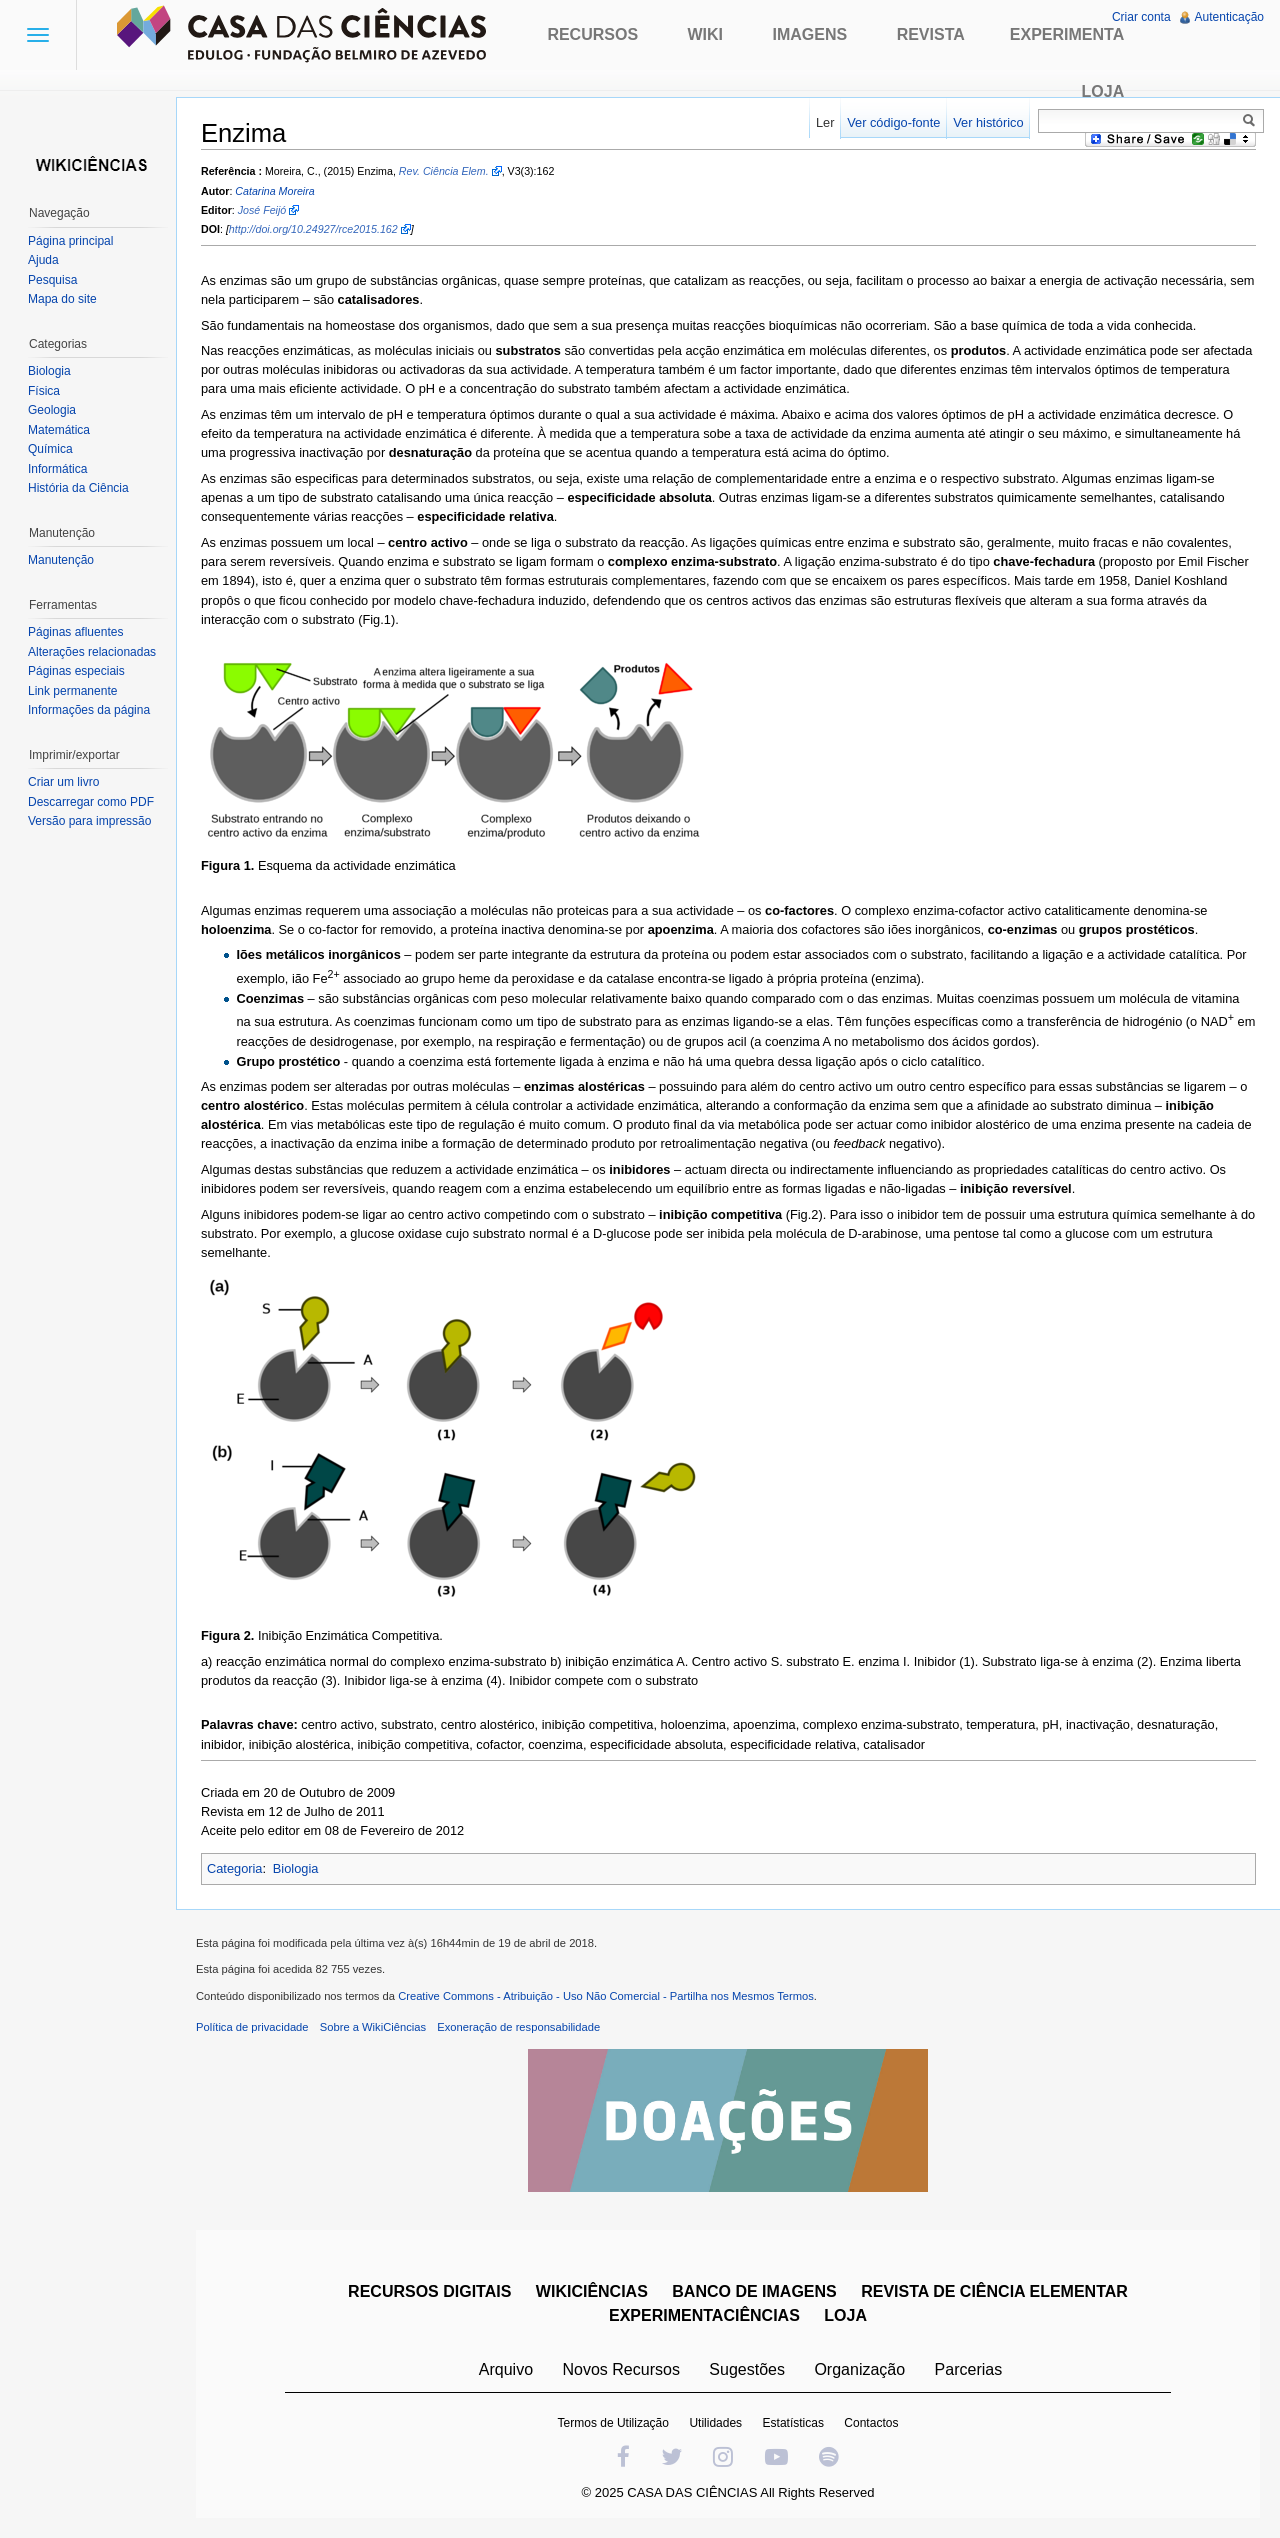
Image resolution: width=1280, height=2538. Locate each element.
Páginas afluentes (75, 632)
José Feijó (262, 210)
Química (50, 449)
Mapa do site (62, 299)
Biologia (296, 1868)
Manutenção (61, 560)
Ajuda (43, 260)
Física (44, 391)
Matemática (59, 430)
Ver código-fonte (893, 122)
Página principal (70, 241)
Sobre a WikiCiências (373, 2027)
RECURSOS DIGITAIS (429, 2291)
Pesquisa (52, 280)
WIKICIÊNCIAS (592, 2291)
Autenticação (1229, 17)
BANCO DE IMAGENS (754, 2291)
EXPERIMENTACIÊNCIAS (704, 2315)
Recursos (592, 34)
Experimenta (1067, 34)
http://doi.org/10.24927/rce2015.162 (313, 229)
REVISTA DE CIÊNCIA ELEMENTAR (994, 2291)
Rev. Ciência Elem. (444, 171)
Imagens (810, 34)
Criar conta (1141, 17)
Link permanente (72, 691)
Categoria (235, 1868)
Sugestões (747, 2369)
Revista (931, 34)
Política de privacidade (252, 2027)
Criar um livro (63, 782)
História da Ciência (78, 488)
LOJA (845, 2315)
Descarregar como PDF (91, 802)
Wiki (706, 34)
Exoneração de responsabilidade (518, 2027)
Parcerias (969, 2369)
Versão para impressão (89, 821)
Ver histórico (988, 122)
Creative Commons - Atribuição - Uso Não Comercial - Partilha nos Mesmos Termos (606, 1996)
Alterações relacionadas (92, 652)
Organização (859, 2369)
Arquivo (506, 2369)
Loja (1103, 91)
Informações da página (89, 710)
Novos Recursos (621, 2369)
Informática (57, 469)
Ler (825, 122)
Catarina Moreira (274, 191)
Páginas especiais (76, 671)
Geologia (52, 410)
